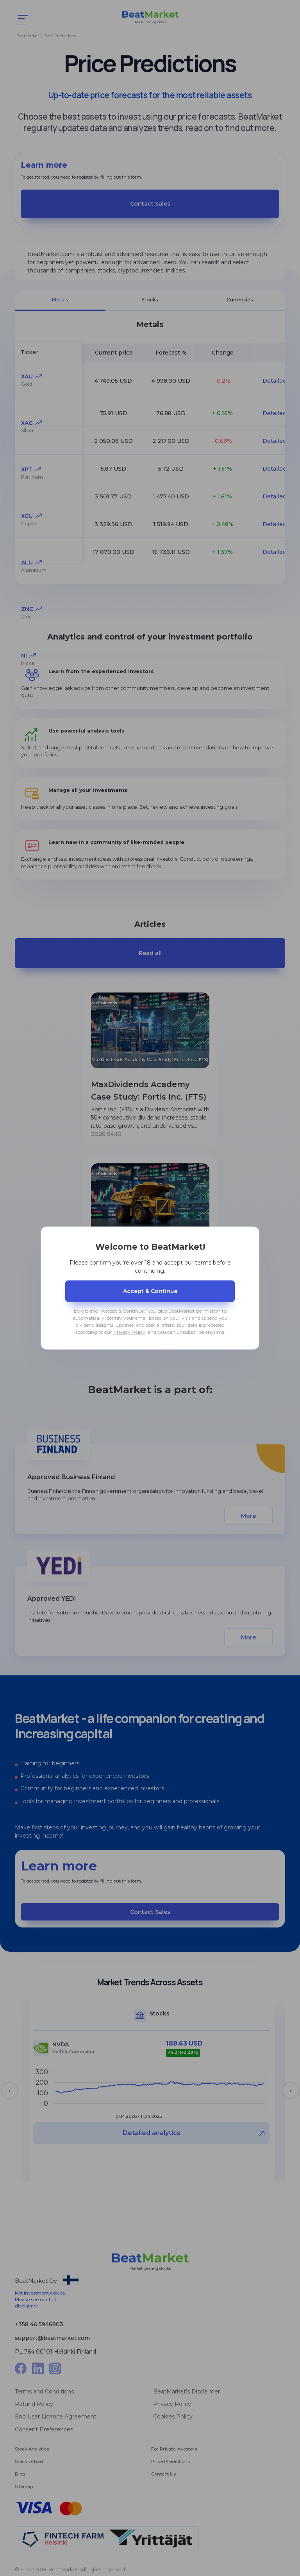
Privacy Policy (129, 1332)
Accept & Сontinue (150, 1291)
